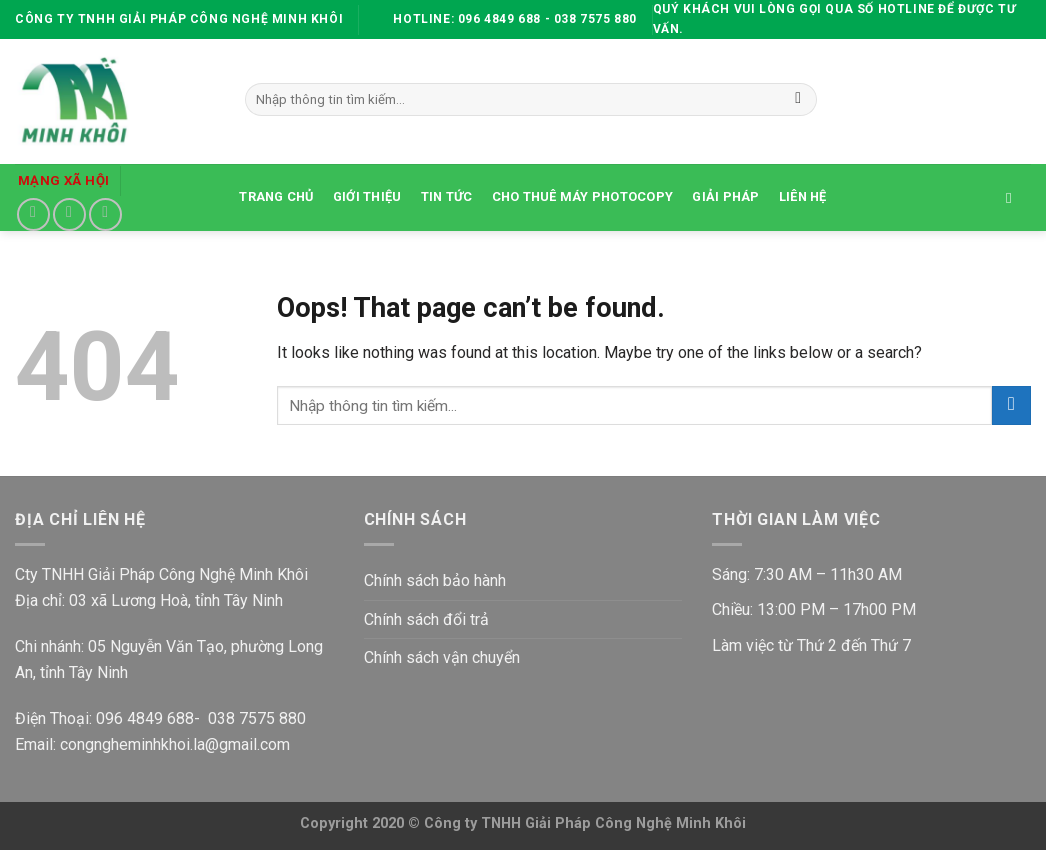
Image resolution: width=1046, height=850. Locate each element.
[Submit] (798, 100)
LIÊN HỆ (803, 196)
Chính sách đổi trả (426, 619)
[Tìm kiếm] (1013, 198)
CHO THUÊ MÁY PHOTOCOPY (583, 196)
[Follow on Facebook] (33, 214)
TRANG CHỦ (276, 196)
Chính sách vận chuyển (442, 657)
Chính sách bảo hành (435, 580)
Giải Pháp (725, 196)
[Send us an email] (69, 214)
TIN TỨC (447, 196)
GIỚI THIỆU (367, 196)
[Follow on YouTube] (105, 214)
